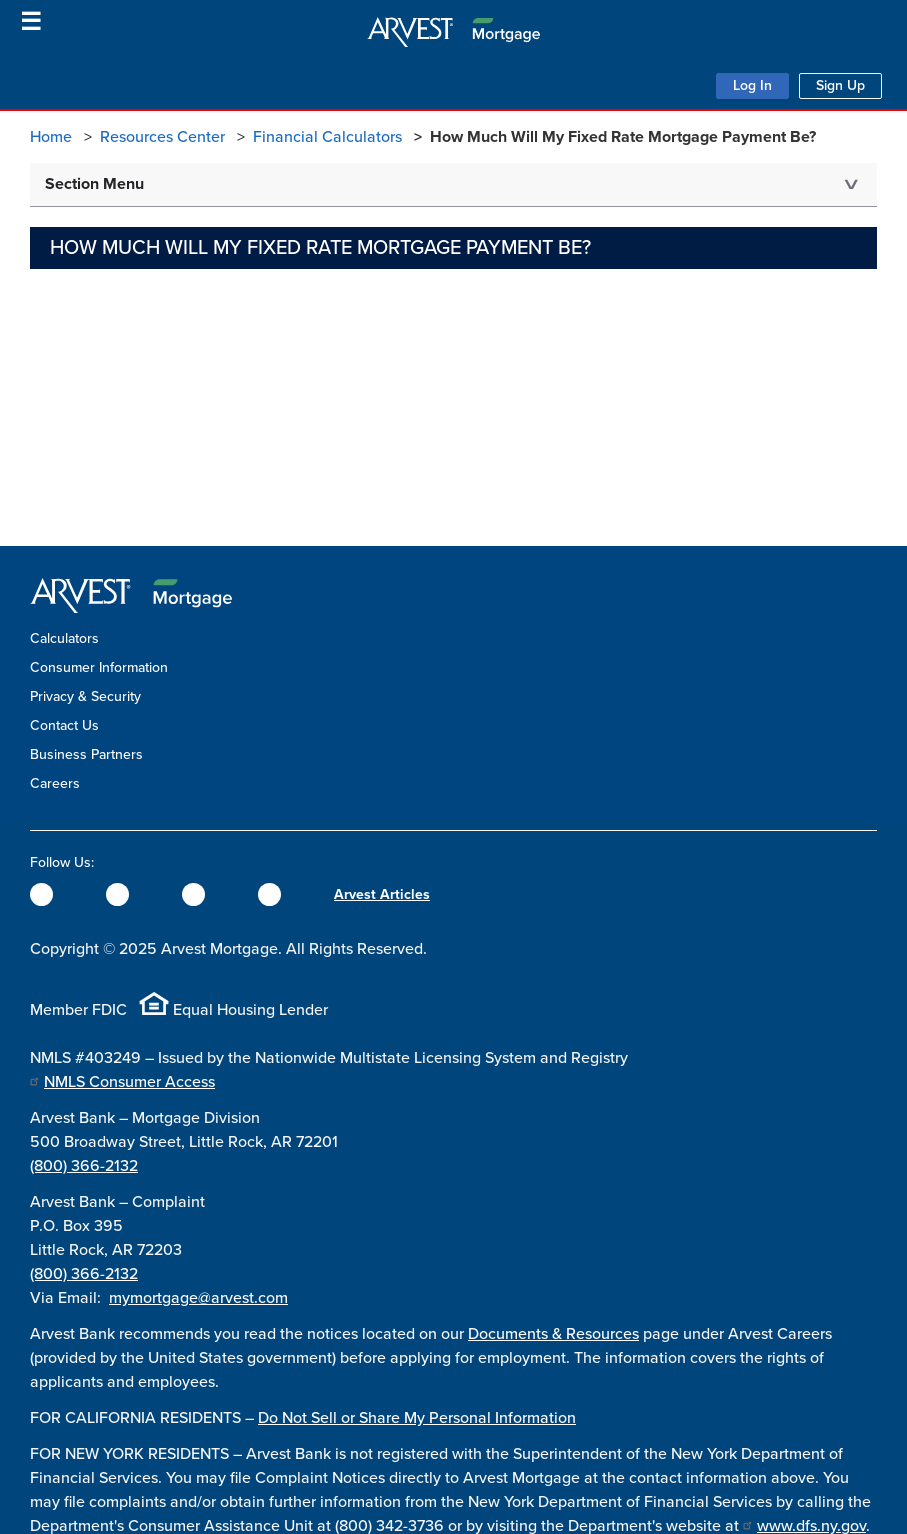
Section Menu (94, 184)
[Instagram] (193, 894)
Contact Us (64, 725)
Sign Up (840, 85)
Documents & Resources (553, 1334)
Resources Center (162, 137)
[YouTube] (269, 894)
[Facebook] (41, 894)
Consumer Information (99, 667)
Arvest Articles (382, 894)
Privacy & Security (85, 696)
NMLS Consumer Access (129, 1082)
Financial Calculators (327, 137)
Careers (55, 783)
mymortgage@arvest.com (198, 1298)
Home (51, 137)
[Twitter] (117, 894)
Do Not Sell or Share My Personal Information (417, 1418)
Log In (752, 85)
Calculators (64, 638)
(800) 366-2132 (84, 1166)
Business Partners (86, 754)
